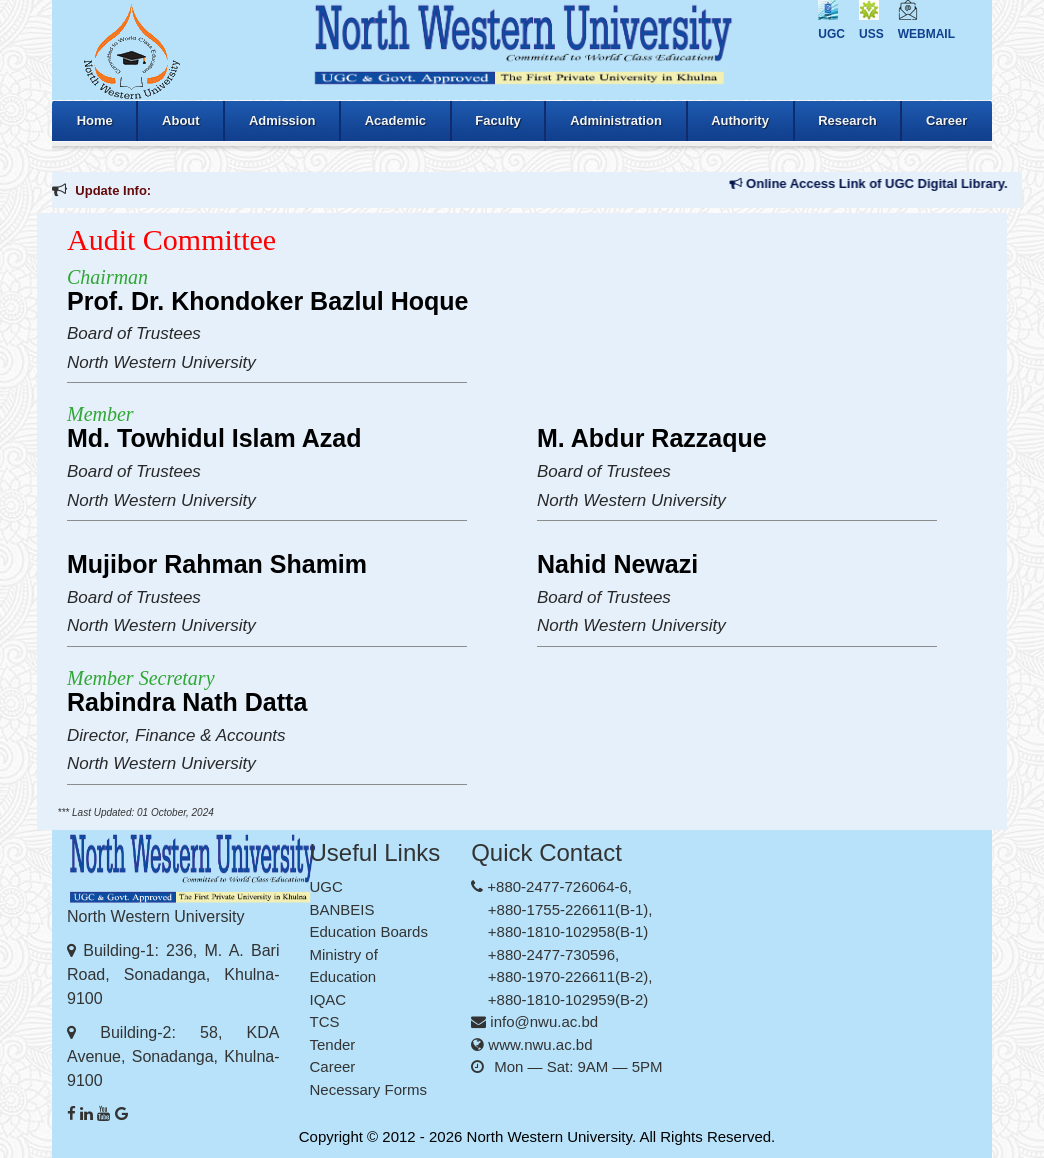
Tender (333, 1044)
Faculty (498, 120)
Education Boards (369, 931)
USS (871, 34)
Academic (395, 120)
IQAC (328, 999)
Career (946, 120)
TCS (325, 1021)
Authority (740, 120)
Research (847, 120)
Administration (616, 120)
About (181, 120)
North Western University (549, 1136)
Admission (282, 120)
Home (95, 120)
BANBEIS (342, 909)
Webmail (926, 34)
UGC (831, 34)
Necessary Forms (369, 1089)
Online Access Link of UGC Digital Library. (879, 183)
